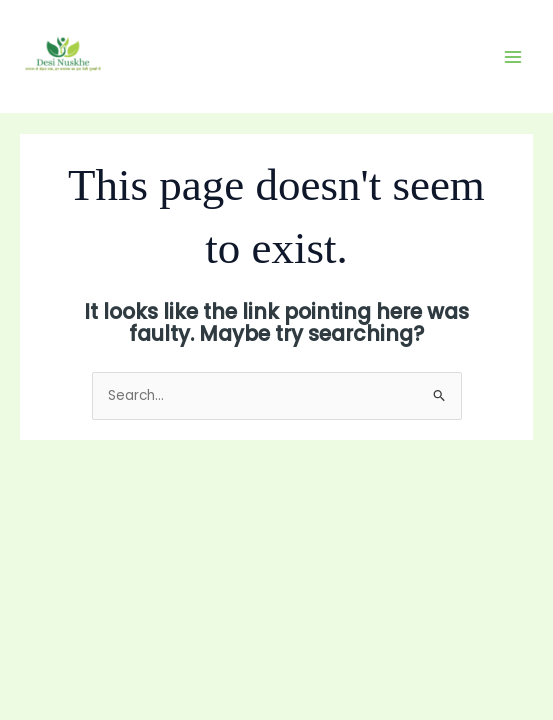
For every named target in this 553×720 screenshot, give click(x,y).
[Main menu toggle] (513, 56)
